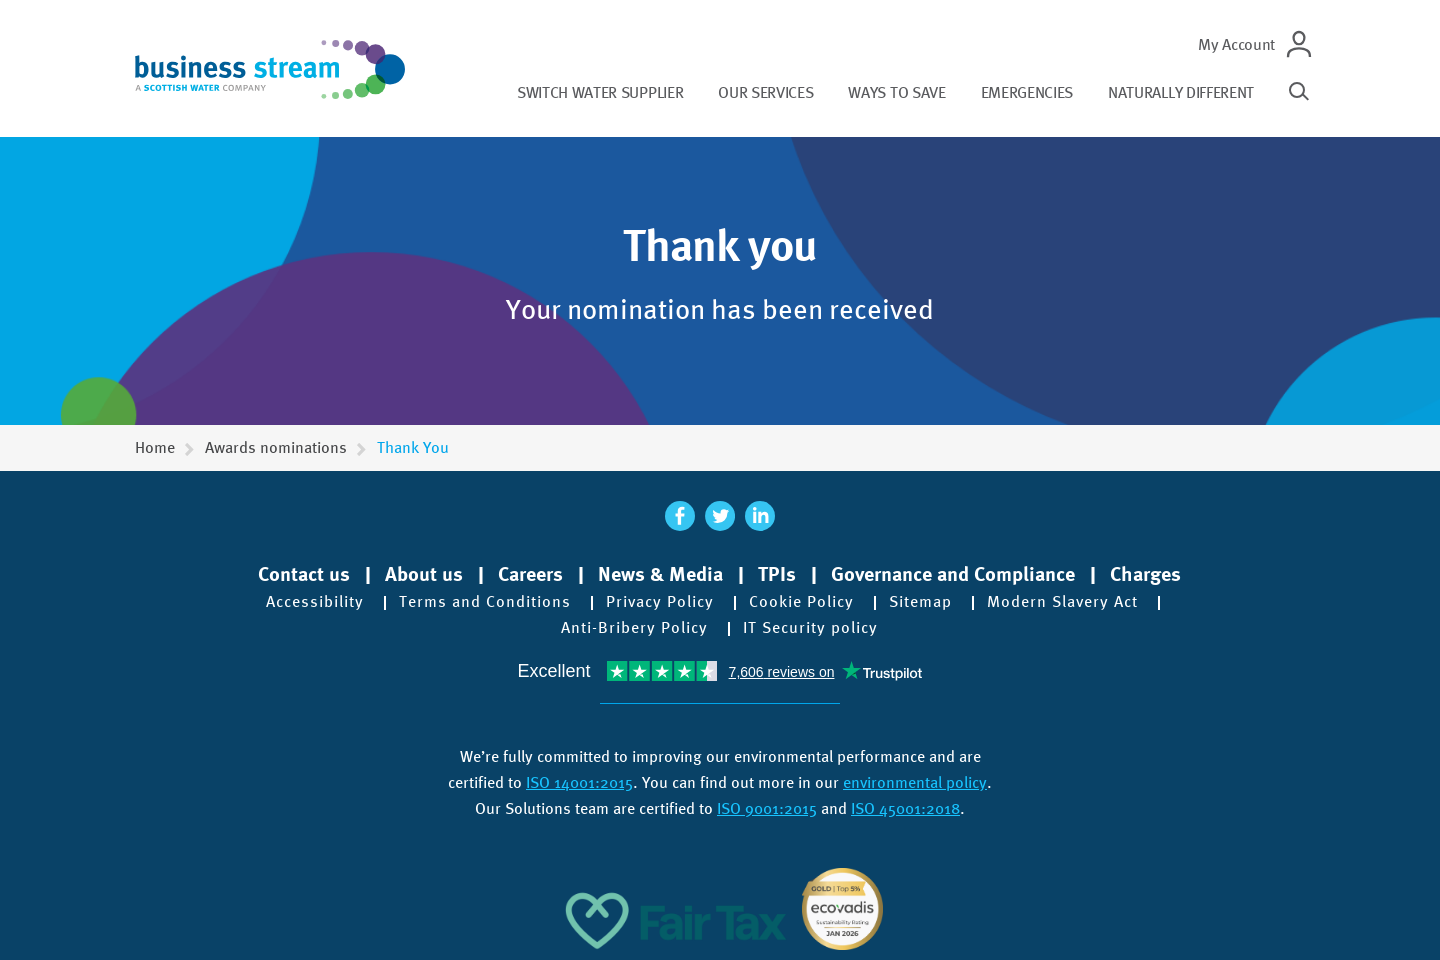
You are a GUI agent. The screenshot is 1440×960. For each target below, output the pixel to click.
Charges (1145, 574)
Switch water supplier (600, 92)
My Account (1236, 44)
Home (155, 447)
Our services (765, 92)
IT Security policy (810, 628)
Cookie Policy (801, 602)
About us (424, 574)
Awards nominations (276, 447)
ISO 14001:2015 (579, 782)
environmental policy (915, 782)
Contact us (304, 574)
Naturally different (1181, 92)
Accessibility (315, 602)
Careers (530, 574)
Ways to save (896, 92)
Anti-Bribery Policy (634, 628)
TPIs (777, 574)
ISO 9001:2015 (767, 808)
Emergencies (1027, 92)
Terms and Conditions (485, 602)
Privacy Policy (660, 602)
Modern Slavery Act (1062, 602)
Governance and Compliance (953, 574)
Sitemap (920, 602)
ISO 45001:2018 (905, 808)
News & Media (660, 574)
